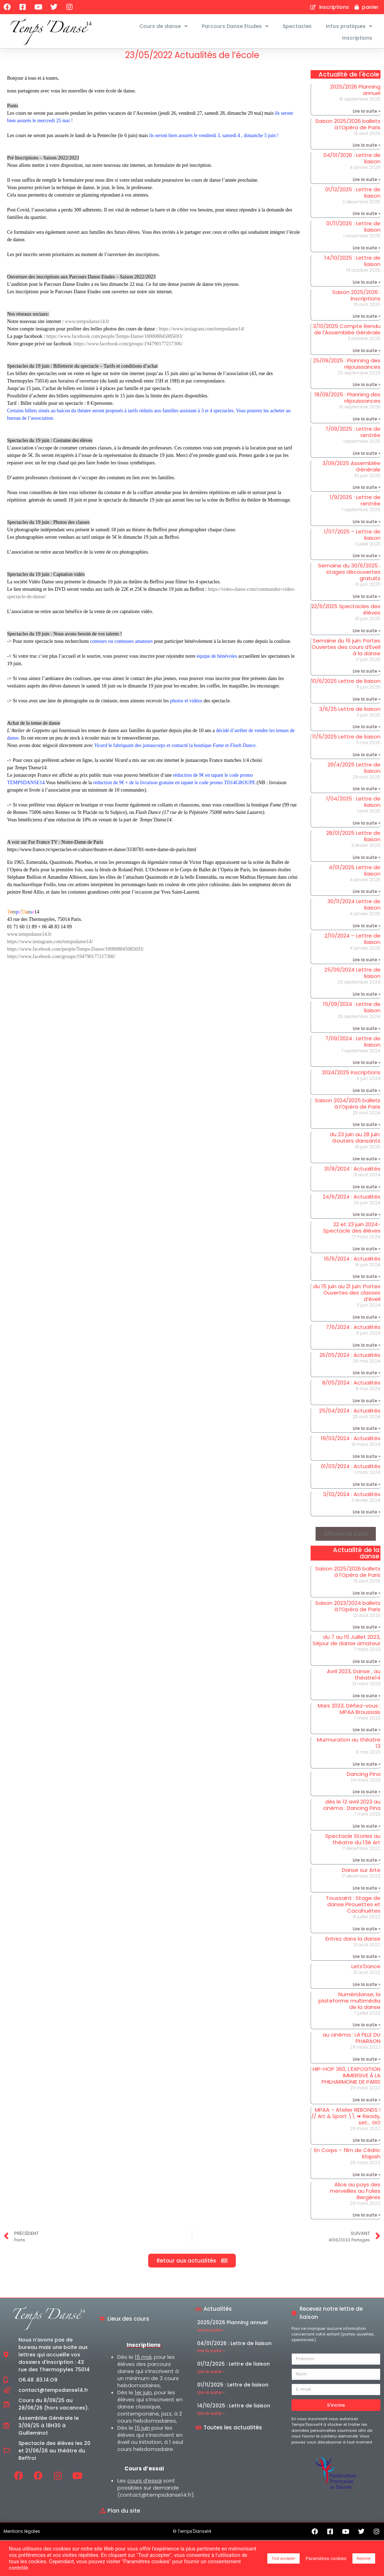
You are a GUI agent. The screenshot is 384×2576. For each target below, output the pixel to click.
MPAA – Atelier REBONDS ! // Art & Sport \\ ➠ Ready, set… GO (345, 2120)
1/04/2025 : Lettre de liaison (353, 806)
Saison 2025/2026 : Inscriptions (356, 299)
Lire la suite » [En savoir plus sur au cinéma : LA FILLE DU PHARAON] (366, 2064)
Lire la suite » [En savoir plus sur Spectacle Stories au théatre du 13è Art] (366, 1865)
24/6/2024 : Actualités (351, 1201)
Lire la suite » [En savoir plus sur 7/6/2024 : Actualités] (366, 1349)
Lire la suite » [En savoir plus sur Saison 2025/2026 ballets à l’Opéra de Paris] (366, 150)
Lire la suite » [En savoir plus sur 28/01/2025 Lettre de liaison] (366, 862)
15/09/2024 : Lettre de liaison (351, 1012)
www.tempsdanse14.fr (87, 326)
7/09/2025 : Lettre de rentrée (352, 436)
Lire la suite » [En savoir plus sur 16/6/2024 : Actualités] (366, 1281)
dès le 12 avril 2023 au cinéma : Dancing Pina (351, 1809)
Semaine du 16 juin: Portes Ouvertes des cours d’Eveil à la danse (346, 651)
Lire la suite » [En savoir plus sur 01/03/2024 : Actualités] (366, 1488)
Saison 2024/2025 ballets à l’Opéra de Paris (347, 1108)
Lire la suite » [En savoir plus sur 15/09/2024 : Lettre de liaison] (366, 1033)
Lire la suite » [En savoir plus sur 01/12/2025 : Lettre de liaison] (366, 218)
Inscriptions (357, 37)
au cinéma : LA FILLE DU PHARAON (351, 2042)
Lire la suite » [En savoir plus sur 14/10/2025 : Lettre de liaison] (366, 286)
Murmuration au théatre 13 (348, 1747)
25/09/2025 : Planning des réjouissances (346, 368)
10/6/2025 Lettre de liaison (345, 685)
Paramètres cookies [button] (326, 2558)
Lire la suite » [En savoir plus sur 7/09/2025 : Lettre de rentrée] (366, 457)
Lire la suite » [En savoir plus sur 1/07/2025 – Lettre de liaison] (366, 560)
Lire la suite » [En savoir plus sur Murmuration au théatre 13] (366, 1769)
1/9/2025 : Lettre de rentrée (355, 505)
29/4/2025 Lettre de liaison (354, 772)
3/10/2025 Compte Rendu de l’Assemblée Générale (346, 334)
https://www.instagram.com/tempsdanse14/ (202, 333)
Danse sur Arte (361, 1874)
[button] (346, 1538)
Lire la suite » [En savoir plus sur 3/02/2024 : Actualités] (366, 1516)
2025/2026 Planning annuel (355, 94)
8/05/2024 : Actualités (351, 1387)
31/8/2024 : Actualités (352, 1173)
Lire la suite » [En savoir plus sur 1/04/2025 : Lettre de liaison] (366, 828)
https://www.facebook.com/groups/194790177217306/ (128, 348)
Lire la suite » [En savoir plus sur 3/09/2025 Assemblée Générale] (366, 492)
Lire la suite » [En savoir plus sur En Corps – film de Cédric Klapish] (366, 2179)
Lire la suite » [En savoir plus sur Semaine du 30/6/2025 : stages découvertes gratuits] (366, 601)
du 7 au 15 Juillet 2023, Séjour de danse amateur (346, 1645)
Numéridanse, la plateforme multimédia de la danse (349, 2005)
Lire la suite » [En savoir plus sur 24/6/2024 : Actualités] (366, 1219)
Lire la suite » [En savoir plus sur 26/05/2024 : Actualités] (366, 1377)
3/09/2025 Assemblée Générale (351, 470)
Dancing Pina (363, 1778)
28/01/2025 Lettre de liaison (353, 841)
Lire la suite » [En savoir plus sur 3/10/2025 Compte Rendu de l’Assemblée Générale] (366, 355)
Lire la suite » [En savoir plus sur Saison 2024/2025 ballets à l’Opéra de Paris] (366, 1129)
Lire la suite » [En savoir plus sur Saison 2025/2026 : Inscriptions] (366, 321)
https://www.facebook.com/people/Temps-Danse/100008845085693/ (114, 341)
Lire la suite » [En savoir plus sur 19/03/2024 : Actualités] (366, 1461)
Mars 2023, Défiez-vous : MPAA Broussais (349, 1713)
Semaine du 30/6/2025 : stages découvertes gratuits (349, 576)
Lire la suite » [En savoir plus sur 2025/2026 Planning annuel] (366, 115)
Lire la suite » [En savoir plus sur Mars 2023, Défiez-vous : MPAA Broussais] (366, 1734)
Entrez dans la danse (352, 1943)
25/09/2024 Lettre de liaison (352, 977)
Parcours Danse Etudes (235, 26)
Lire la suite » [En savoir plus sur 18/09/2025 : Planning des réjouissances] (366, 423)
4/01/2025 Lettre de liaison (354, 875)
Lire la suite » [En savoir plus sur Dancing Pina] (366, 1796)
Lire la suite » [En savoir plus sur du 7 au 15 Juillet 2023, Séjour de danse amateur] (366, 1666)
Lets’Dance (365, 1971)
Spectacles (297, 26)
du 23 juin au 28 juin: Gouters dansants (355, 1142)
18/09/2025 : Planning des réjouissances (347, 402)
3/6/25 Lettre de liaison (349, 713)
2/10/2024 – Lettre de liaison (352, 943)
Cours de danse (163, 26)
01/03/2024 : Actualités (350, 1470)
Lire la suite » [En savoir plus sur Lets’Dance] (366, 1989)
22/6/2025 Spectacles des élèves (345, 614)
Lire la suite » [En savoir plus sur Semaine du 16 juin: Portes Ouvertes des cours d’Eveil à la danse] (366, 676)
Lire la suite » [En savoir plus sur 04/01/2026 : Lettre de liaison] (366, 184)
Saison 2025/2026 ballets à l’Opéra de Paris (347, 128)
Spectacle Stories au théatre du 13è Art (352, 1844)
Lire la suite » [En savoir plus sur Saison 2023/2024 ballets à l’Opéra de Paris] (366, 1632)
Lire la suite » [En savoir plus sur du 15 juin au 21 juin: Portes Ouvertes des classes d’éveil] (366, 1322)
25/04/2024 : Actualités (349, 1415)
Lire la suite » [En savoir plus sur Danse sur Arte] (366, 1893)
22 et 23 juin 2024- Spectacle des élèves (351, 1232)
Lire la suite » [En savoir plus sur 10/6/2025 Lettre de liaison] (366, 704)
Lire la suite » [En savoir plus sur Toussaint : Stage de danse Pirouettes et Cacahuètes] (366, 1933)
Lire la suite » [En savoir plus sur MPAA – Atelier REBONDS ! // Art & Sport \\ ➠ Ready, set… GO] (366, 2145)
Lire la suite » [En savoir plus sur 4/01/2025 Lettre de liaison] (366, 896)
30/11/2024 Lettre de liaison (353, 909)
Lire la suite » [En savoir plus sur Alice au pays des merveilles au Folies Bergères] (366, 2220)
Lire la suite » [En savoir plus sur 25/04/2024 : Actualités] (366, 1433)
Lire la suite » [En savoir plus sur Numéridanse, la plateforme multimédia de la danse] (366, 2029)
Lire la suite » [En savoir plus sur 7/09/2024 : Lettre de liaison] (366, 1067)
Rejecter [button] (364, 2558)
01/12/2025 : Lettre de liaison (352, 197)
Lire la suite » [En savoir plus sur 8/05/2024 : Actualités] (366, 1405)
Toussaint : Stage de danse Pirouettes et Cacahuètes (353, 1909)
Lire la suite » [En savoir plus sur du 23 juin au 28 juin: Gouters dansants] (366, 1163)
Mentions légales (22, 2535)
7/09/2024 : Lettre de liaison (352, 1046)
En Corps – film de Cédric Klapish (347, 2158)
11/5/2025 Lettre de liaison (346, 741)
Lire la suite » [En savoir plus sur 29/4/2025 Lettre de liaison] (366, 793)
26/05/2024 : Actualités (349, 1359)
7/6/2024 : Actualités (353, 1331)
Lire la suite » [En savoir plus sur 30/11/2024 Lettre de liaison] (366, 930)
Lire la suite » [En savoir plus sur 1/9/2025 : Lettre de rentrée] (366, 526)
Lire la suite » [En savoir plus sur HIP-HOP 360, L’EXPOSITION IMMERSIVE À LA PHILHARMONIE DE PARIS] (366, 2104)
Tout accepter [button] (283, 2558)
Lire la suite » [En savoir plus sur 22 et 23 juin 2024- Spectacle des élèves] (366, 1253)
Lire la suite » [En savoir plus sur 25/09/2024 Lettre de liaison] (366, 999)
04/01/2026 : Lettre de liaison (351, 163)
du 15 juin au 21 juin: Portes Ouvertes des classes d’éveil (346, 1297)
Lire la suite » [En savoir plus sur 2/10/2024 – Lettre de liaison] (366, 964)
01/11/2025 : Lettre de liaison (353, 231)
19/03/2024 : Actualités (350, 1442)
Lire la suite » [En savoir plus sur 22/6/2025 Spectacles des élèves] (366, 635)
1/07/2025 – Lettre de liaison (352, 539)
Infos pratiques (349, 26)
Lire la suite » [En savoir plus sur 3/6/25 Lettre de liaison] (366, 731)
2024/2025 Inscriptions (351, 1077)
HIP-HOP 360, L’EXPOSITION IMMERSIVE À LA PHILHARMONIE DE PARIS (346, 2080)
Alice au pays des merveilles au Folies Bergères (355, 2195)
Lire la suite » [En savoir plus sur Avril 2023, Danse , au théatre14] (366, 1700)
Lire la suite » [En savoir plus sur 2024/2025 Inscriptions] (366, 1095)
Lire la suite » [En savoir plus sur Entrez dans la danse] (366, 1961)
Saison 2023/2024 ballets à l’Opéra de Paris (347, 1611)
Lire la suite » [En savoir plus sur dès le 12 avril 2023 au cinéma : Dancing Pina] (366, 1831)
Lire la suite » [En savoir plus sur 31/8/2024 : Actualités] (366, 1191)
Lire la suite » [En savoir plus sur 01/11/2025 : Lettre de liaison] (366, 252)
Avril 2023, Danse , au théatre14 (353, 1679)
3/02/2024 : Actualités (351, 1498)
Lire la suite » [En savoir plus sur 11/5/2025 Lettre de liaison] (366, 759)
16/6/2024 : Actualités (352, 1263)
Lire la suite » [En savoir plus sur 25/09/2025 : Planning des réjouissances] (366, 389)
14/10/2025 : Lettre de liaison (352, 265)
